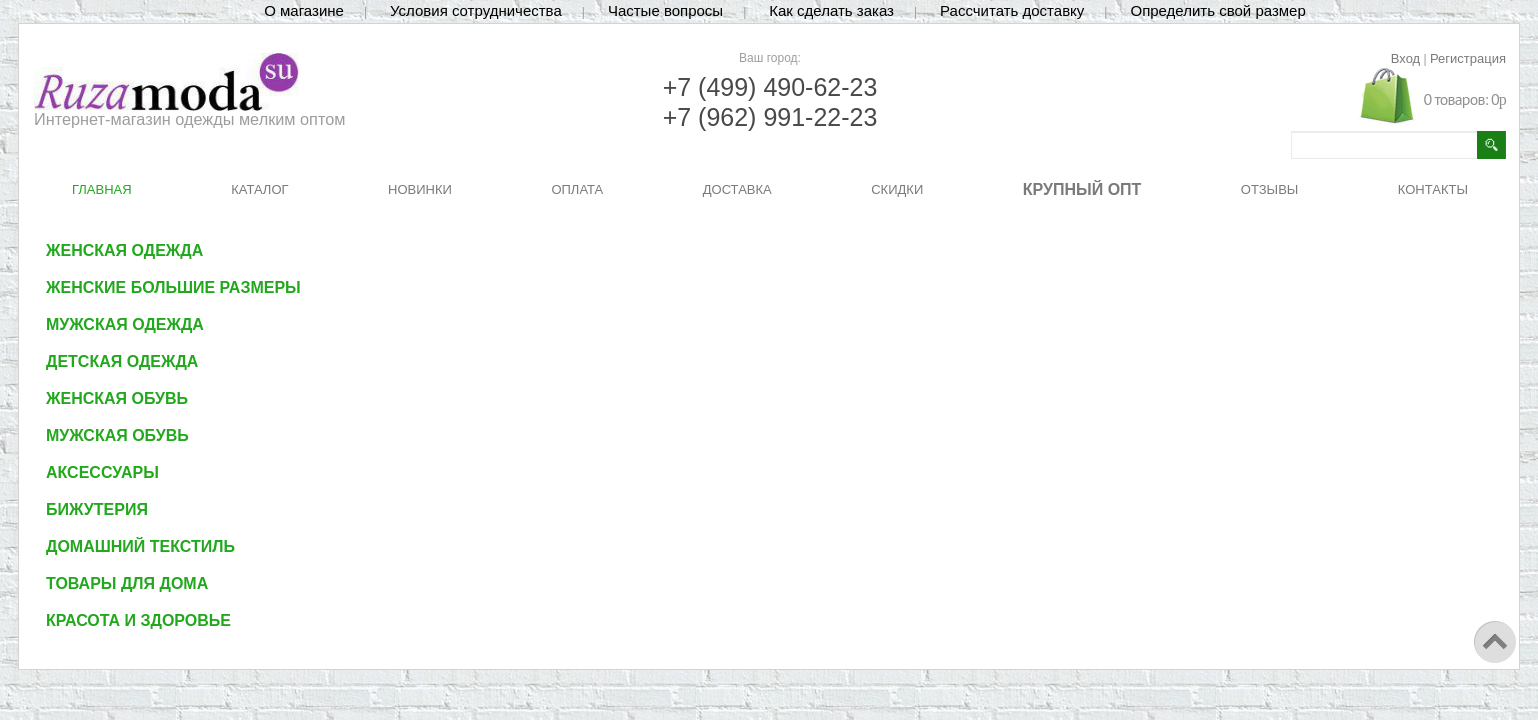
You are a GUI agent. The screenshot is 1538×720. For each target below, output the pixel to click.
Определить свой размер (1217, 10)
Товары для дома (127, 583)
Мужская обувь (117, 435)
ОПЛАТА (577, 189)
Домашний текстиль (140, 546)
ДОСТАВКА (737, 189)
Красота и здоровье (138, 620)
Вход (1405, 58)
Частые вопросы (665, 10)
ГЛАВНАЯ (102, 189)
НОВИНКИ (420, 189)
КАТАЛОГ (259, 189)
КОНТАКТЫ (1433, 189)
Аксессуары (102, 472)
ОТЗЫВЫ (1269, 189)
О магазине (304, 10)
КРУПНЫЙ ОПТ (1082, 189)
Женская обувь (117, 398)
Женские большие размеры (173, 287)
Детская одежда (122, 361)
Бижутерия (97, 509)
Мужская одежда (125, 324)
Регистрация (1468, 58)
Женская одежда (124, 250)
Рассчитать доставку (1012, 10)
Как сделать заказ (831, 10)
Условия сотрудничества (476, 10)
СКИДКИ (897, 189)
